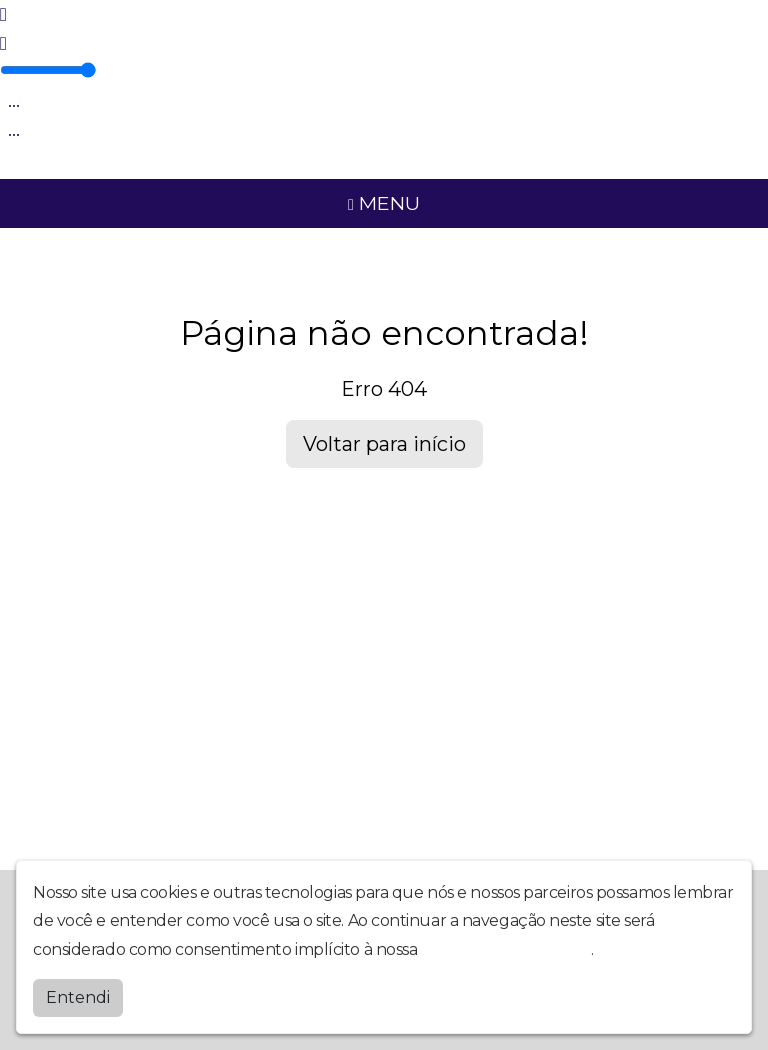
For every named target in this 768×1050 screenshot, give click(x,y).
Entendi (78, 997)
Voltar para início (384, 444)
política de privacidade (506, 949)
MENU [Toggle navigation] (384, 203)
